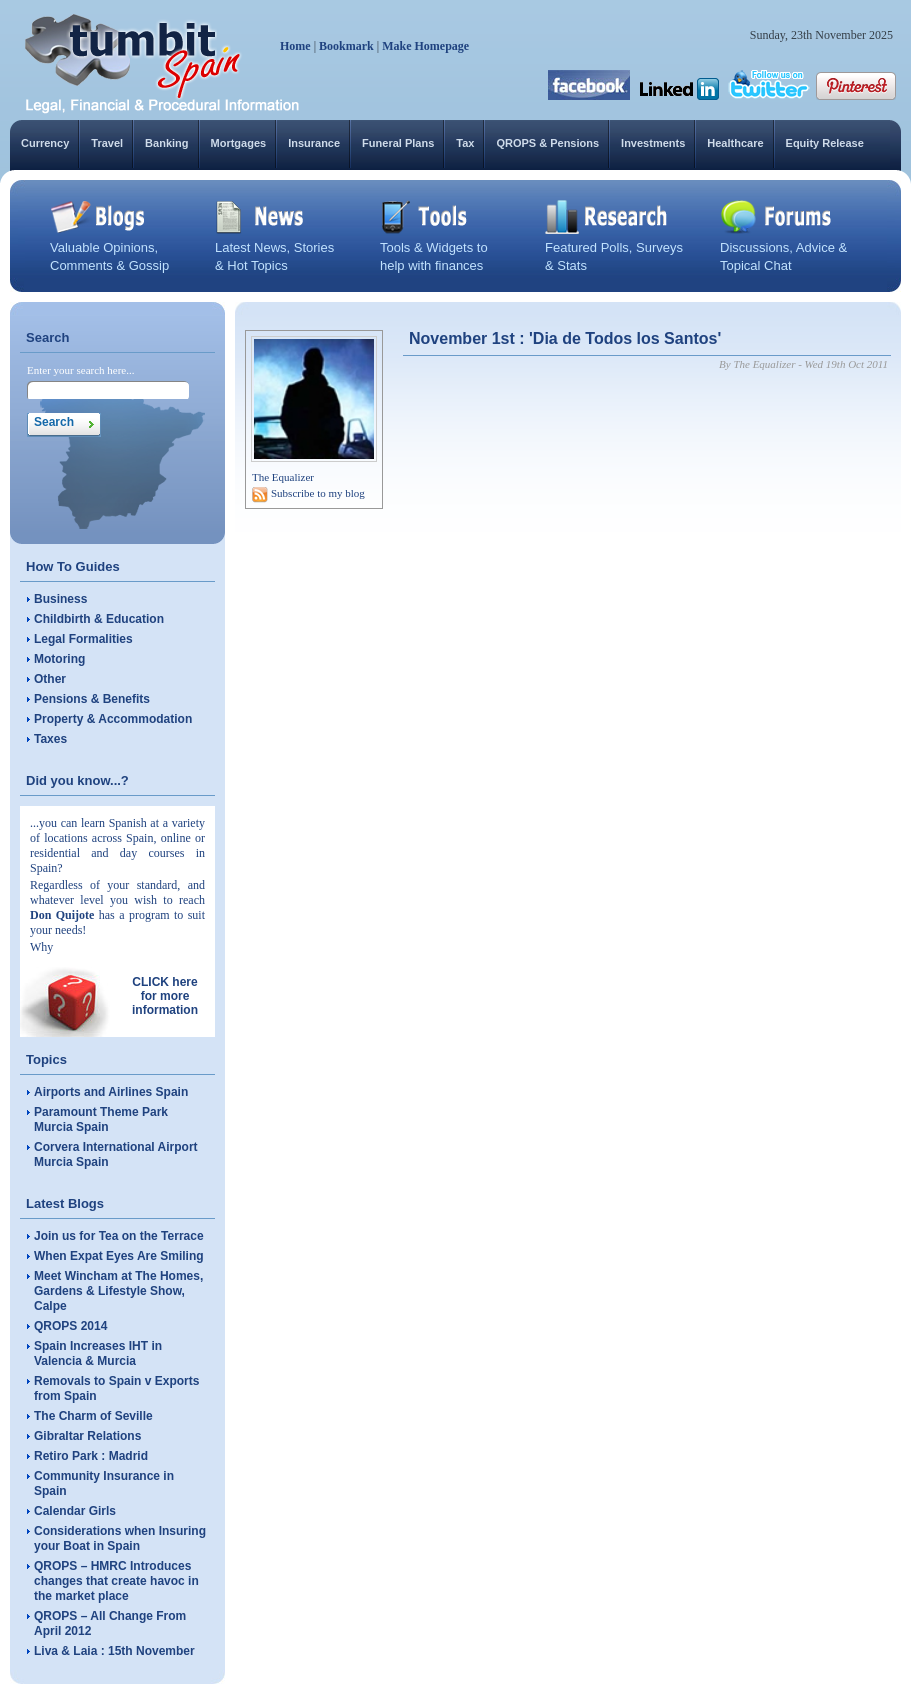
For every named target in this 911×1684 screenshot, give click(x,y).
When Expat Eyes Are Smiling (119, 1256)
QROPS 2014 (70, 1326)
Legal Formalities (83, 639)
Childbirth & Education (99, 619)
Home (295, 46)
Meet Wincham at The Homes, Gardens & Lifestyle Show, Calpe (118, 1291)
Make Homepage (425, 46)
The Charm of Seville (93, 1416)
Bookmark (346, 46)
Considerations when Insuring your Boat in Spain (120, 1538)
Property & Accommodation (113, 719)
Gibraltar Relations (87, 1436)
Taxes (50, 739)
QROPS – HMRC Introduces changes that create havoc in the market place (116, 1581)
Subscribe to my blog (318, 493)
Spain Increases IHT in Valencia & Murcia (98, 1353)
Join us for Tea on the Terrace (119, 1236)
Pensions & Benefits (92, 699)
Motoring (59, 659)
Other (50, 679)
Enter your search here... (81, 370)
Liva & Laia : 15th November (114, 1651)
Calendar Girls (75, 1511)
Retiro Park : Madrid (91, 1456)
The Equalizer (283, 477)
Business (60, 599)
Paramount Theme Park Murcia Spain (101, 1119)
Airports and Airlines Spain (111, 1092)
